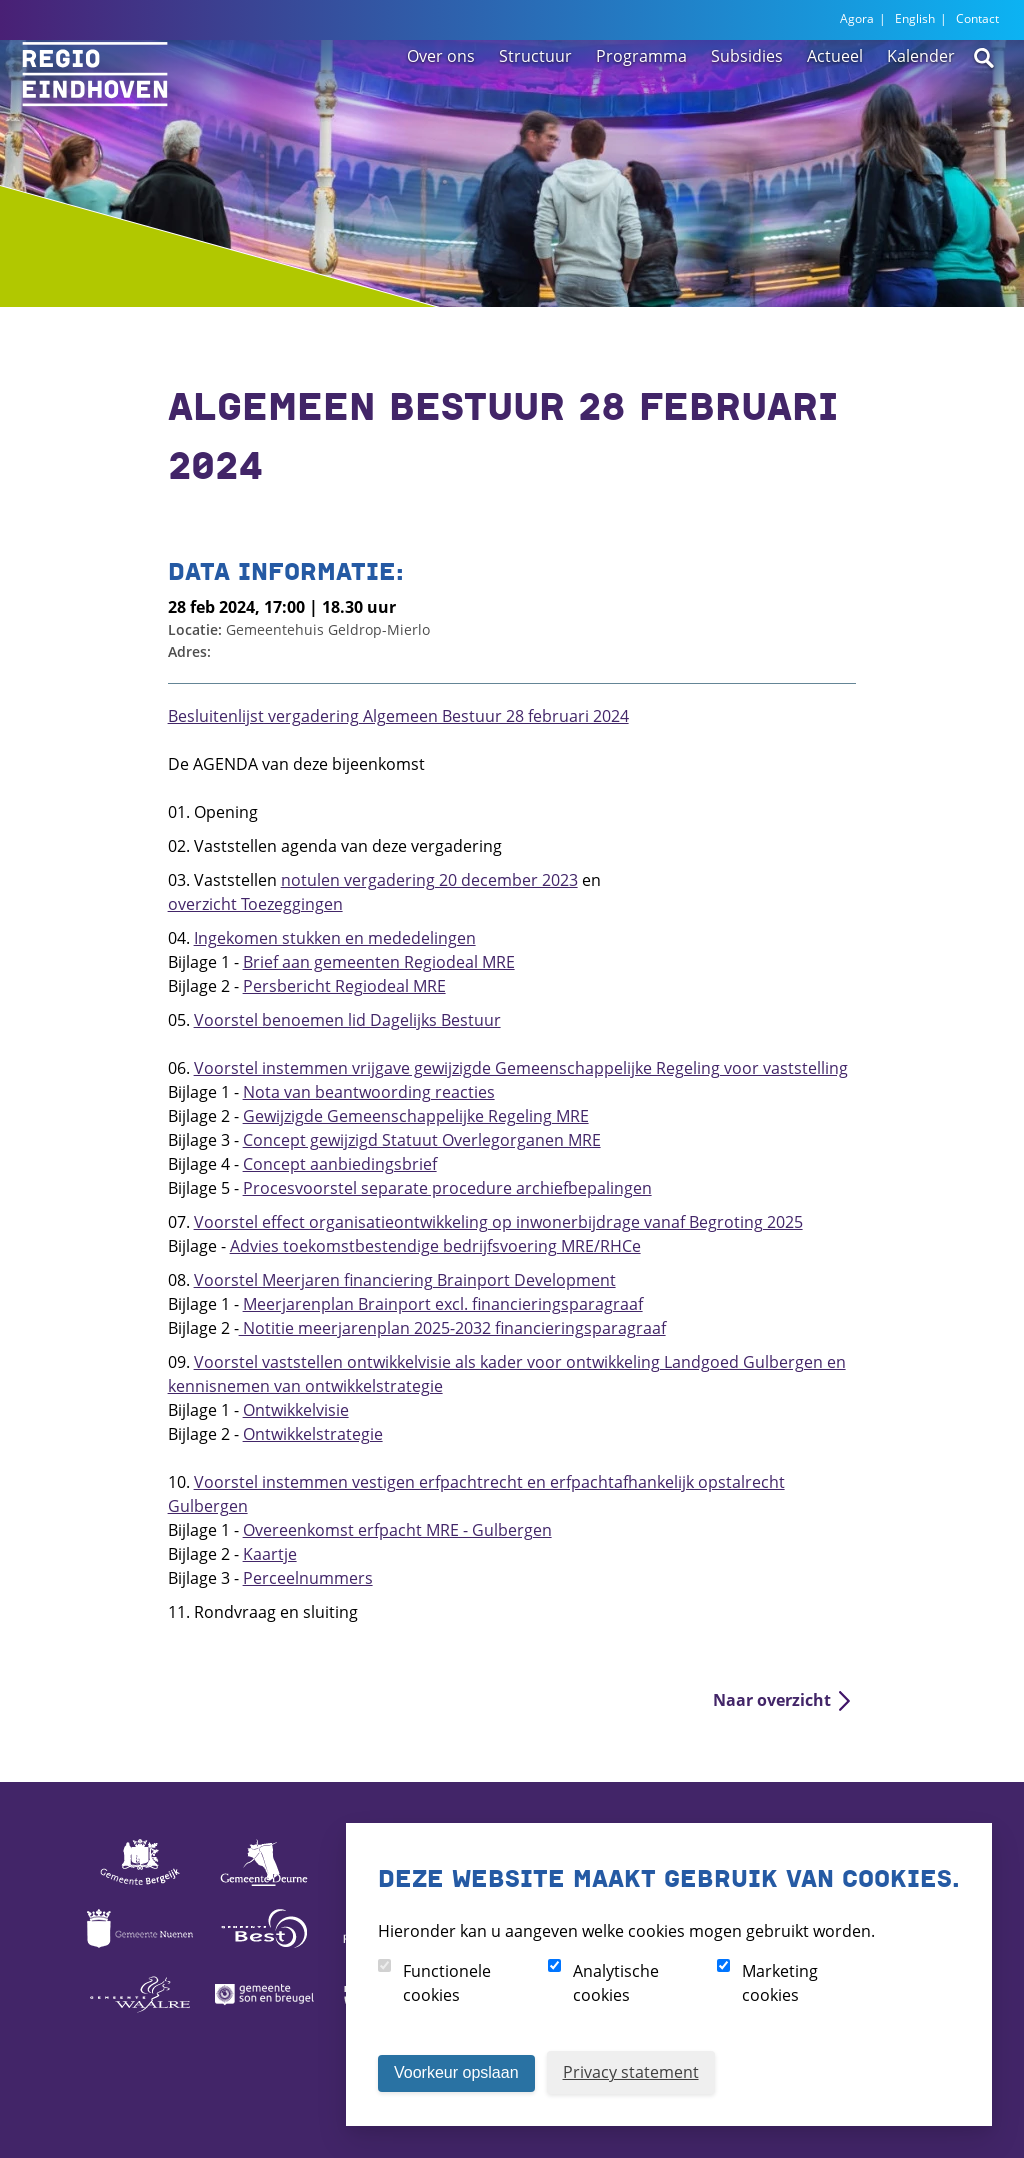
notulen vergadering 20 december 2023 (429, 880)
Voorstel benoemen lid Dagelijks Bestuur (347, 1020)
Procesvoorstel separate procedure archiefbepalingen (447, 1188)
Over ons (441, 102)
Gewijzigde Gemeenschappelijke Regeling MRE (416, 1116)
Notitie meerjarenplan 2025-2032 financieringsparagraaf (452, 1328)
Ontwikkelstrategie (313, 1434)
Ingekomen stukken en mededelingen (335, 938)
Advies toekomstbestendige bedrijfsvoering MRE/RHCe (435, 1246)
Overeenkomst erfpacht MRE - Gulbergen (397, 1530)
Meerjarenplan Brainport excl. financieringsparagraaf (443, 1304)
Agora (857, 18)
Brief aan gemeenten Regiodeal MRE (379, 962)
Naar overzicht (772, 1700)
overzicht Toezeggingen (255, 904)
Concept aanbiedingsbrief (340, 1164)
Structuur (535, 102)
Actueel (835, 102)
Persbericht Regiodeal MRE (344, 986)
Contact (977, 18)
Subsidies (747, 102)
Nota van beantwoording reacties (369, 1092)
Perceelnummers (308, 1578)
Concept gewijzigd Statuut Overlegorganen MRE (422, 1140)
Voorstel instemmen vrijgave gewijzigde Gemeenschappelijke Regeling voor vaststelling (521, 1068)
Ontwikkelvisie (296, 1410)
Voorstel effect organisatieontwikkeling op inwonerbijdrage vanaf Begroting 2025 (498, 1222)
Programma (641, 102)
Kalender (921, 102)
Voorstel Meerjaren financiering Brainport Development (405, 1280)
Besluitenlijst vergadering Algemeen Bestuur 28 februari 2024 (398, 716)
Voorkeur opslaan (456, 2072)
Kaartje (270, 1554)
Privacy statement (631, 2072)
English (915, 18)
